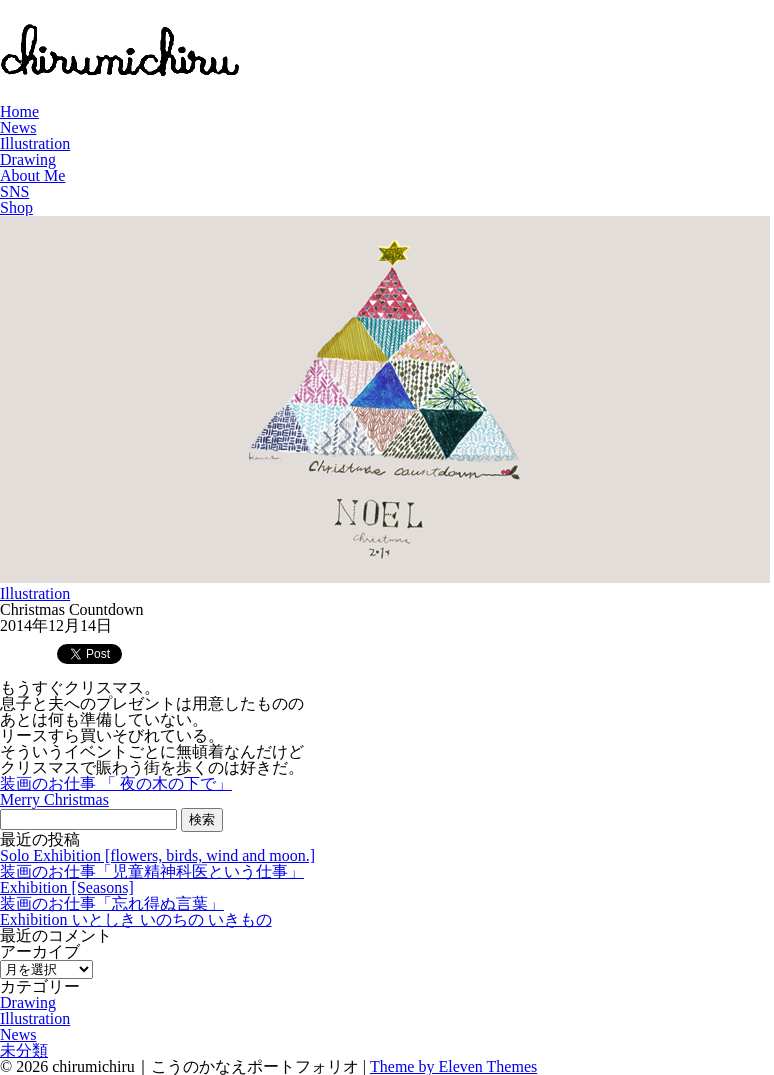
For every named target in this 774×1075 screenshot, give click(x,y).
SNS (14, 191)
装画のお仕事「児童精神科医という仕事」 (152, 871)
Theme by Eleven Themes (453, 1066)
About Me (32, 175)
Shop (16, 207)
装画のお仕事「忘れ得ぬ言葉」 (112, 903)
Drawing (28, 159)
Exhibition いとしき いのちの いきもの (136, 919)
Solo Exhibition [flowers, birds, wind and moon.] (157, 855)
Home (19, 111)
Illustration (35, 143)
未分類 (24, 1050)
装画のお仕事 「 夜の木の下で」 (116, 783)
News (18, 127)
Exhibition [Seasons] (67, 887)
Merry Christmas (54, 799)
